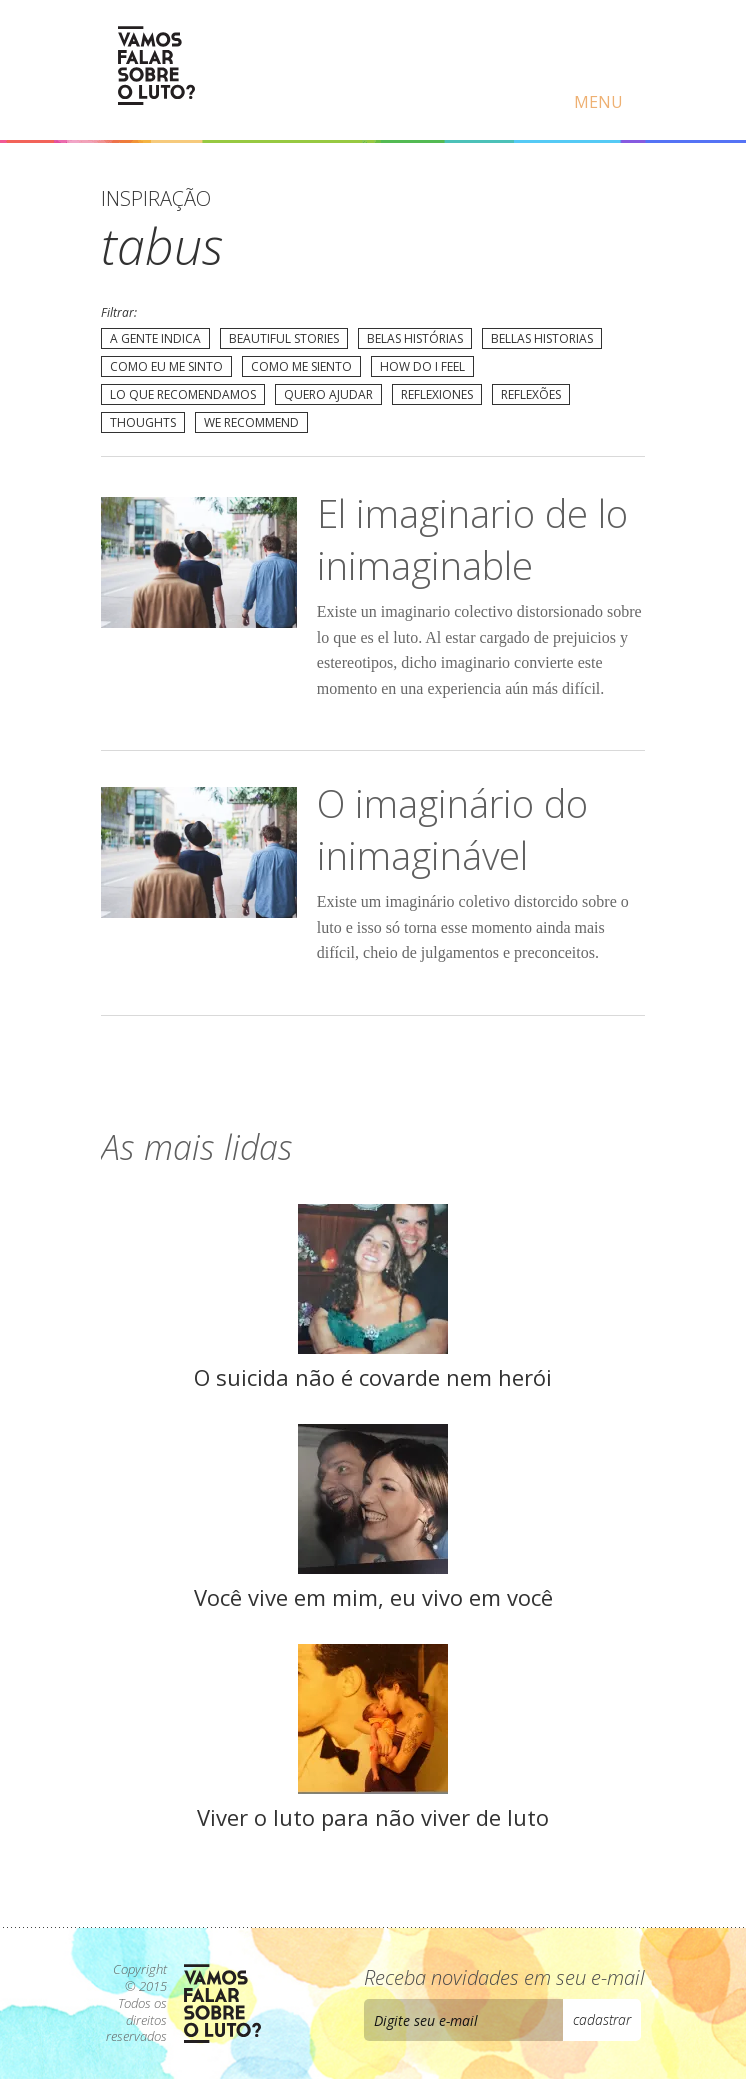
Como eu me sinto (166, 366)
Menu (598, 102)
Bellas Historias (542, 338)
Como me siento (301, 366)
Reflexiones (437, 394)
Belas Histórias (415, 338)
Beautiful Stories (284, 338)
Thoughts (143, 422)
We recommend (251, 422)
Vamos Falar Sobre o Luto (156, 65)
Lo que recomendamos (183, 394)
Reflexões (531, 394)
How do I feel (422, 366)
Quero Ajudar (328, 394)
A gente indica (155, 338)
